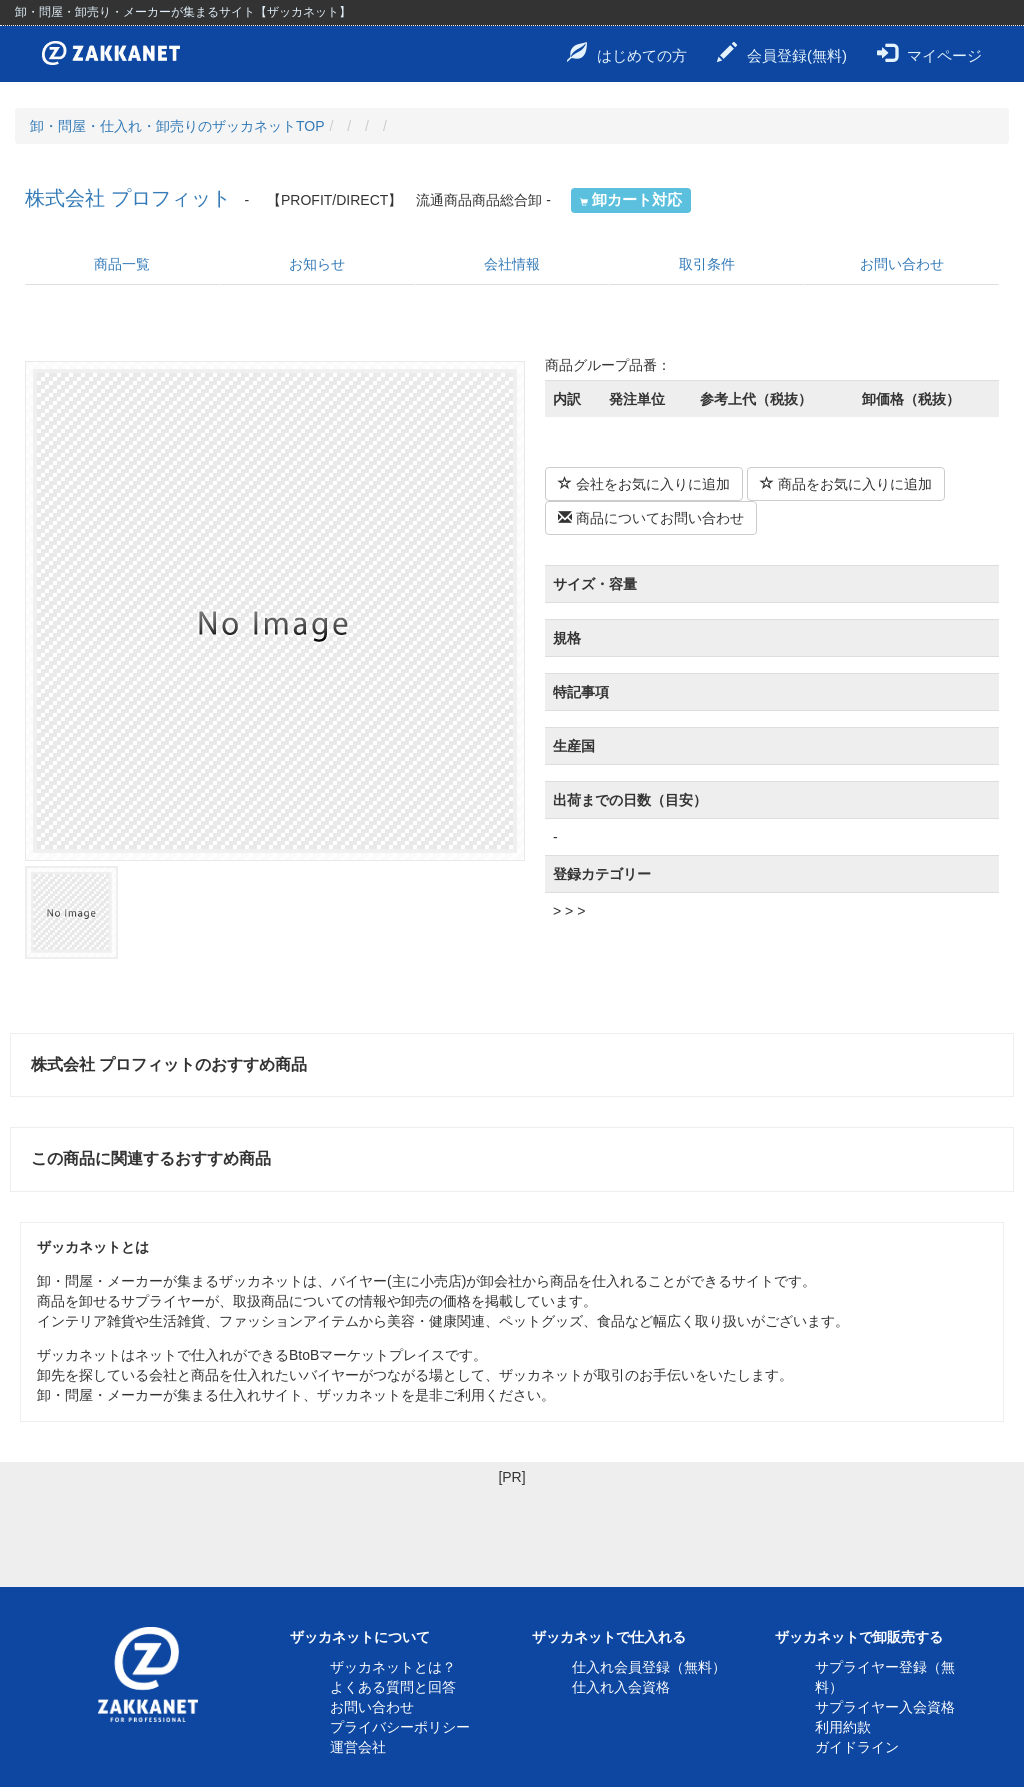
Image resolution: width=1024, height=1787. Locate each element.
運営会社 (358, 1747)
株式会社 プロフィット (128, 198)
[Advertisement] (512, 1532)
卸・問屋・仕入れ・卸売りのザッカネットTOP (177, 126)
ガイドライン (857, 1747)
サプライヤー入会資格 (885, 1707)
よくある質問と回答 (393, 1687)
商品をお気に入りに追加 (846, 484)
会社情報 (512, 264)
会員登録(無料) (782, 53)
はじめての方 (627, 53)
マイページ (929, 53)
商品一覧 (122, 264)
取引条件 (707, 264)
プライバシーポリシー (400, 1727)
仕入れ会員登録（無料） (649, 1667)
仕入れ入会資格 (621, 1687)
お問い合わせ (902, 264)
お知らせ (317, 264)
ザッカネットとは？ (393, 1667)
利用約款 (843, 1727)
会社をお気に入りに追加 (644, 484)
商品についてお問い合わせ (651, 518)
